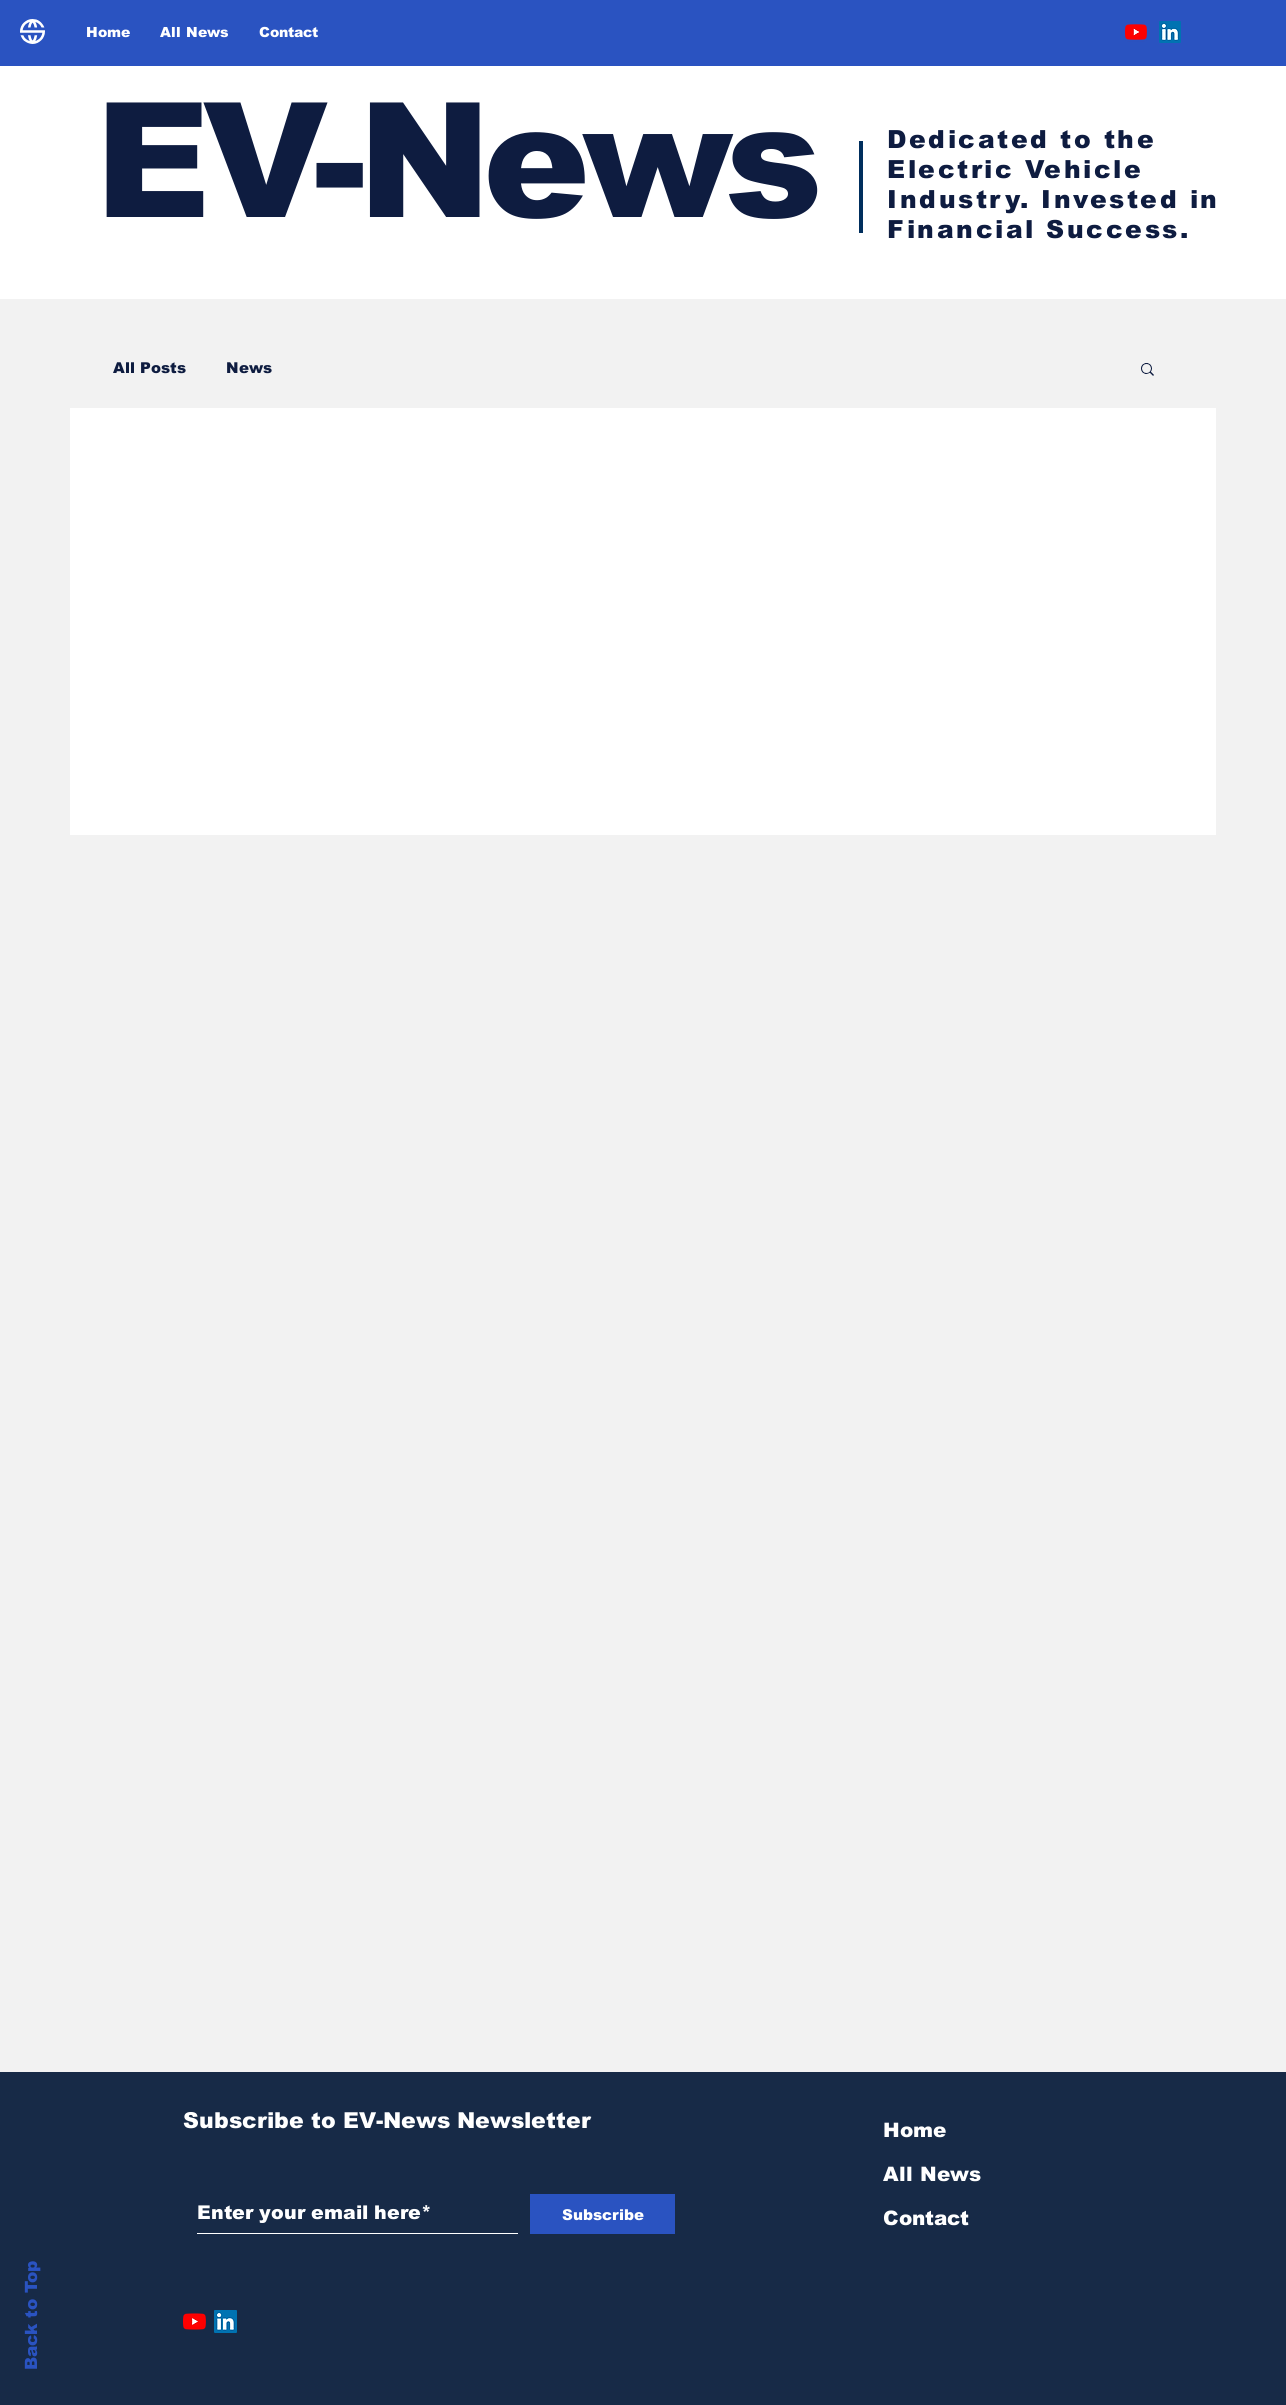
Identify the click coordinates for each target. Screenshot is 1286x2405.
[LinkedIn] (1170, 32)
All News (932, 2174)
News (249, 367)
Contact (926, 2218)
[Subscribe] (602, 2214)
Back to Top (31, 2315)
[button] (1147, 370)
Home (914, 2130)
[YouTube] (1136, 32)
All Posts (149, 367)
